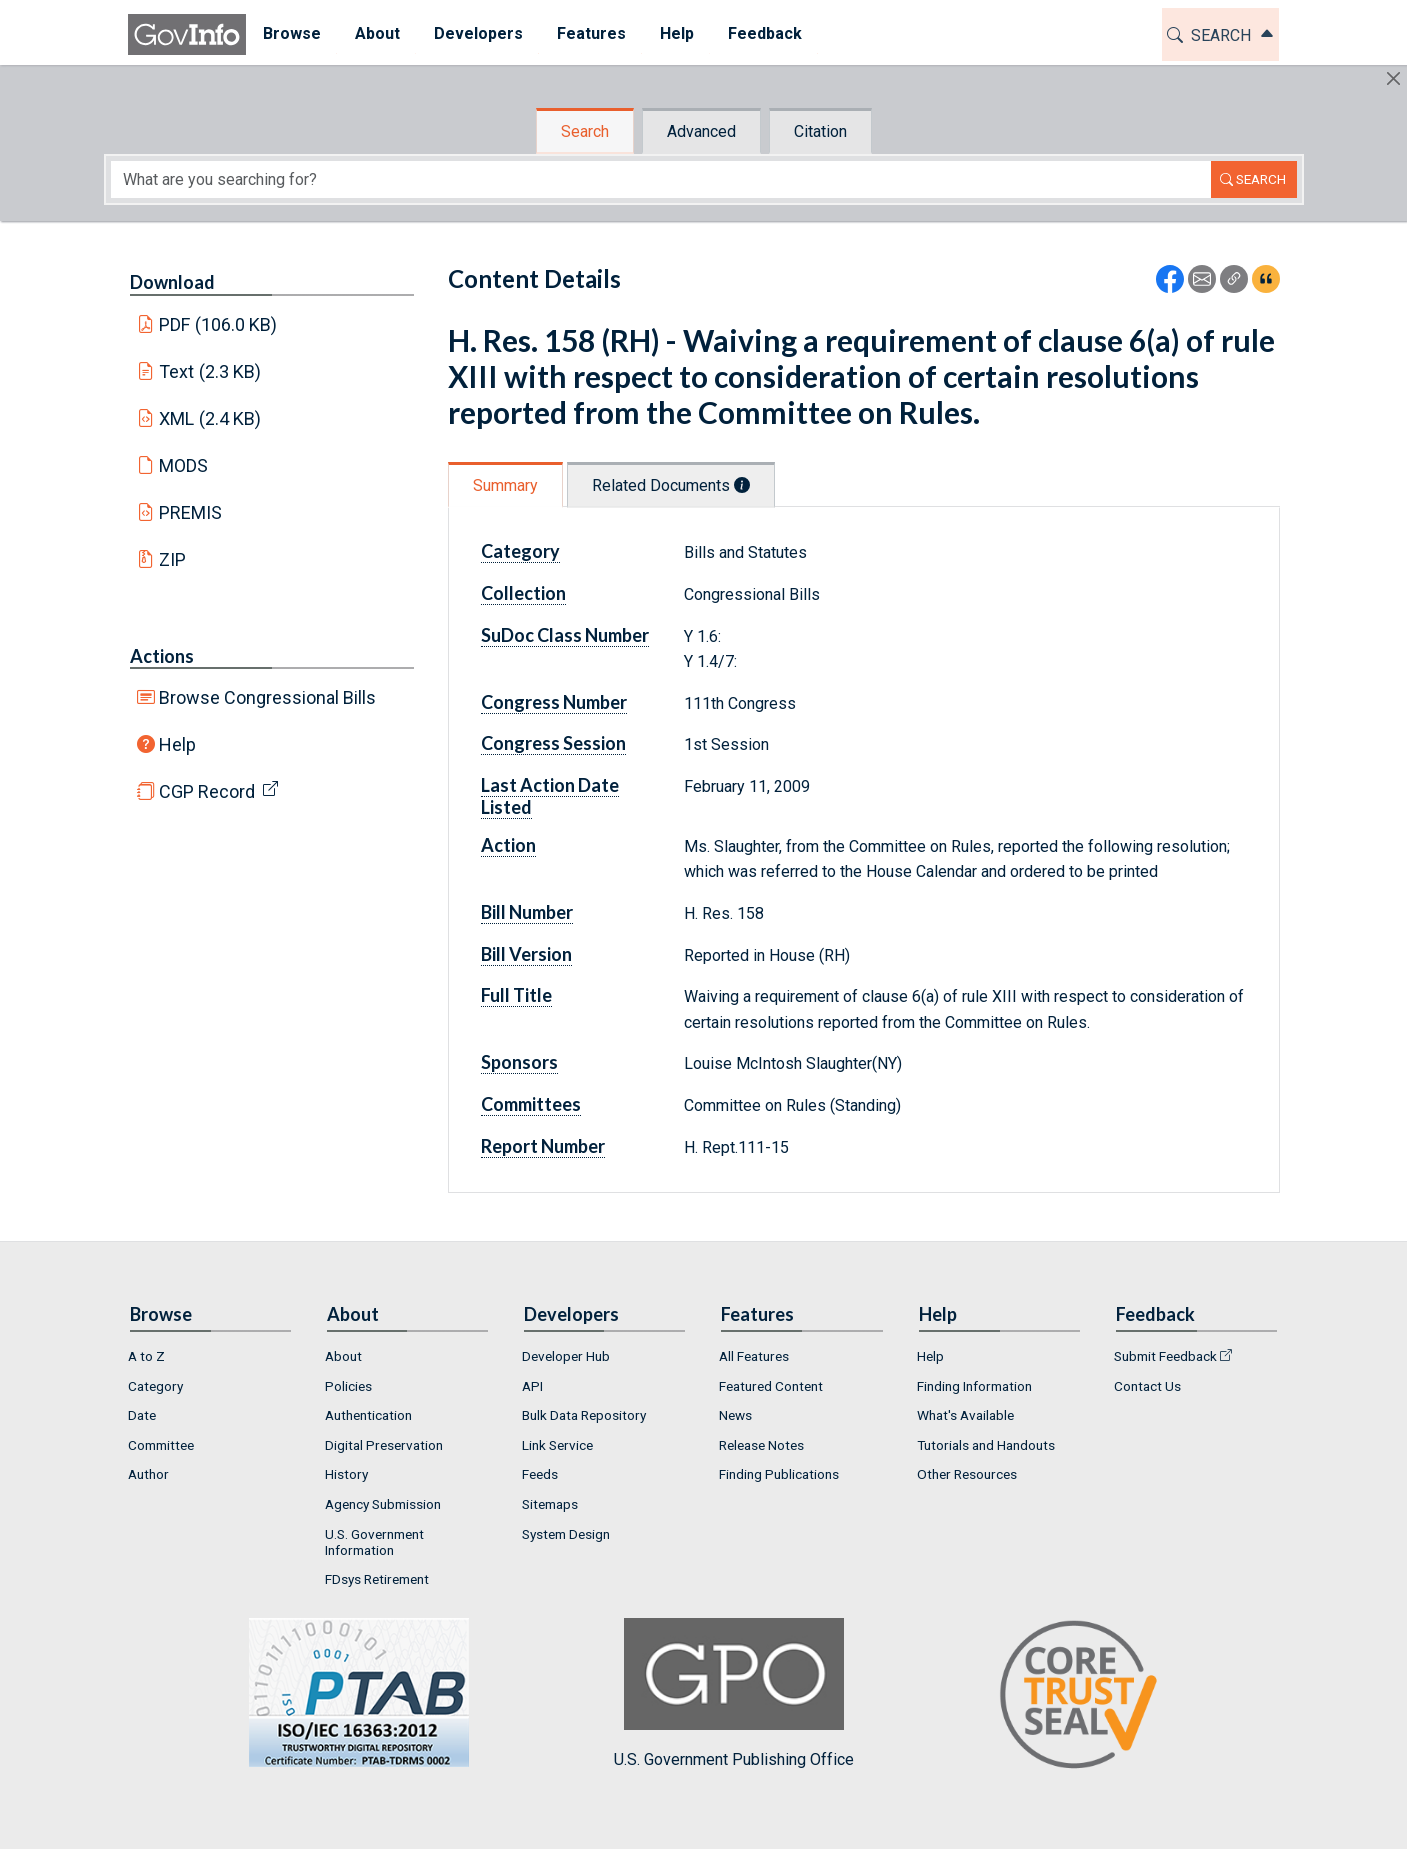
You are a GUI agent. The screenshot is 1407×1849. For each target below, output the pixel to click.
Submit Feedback (1165, 1356)
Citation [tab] (820, 131)
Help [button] (677, 33)
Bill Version (526, 954)
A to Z (146, 1356)
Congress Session (553, 743)
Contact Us (1147, 1386)
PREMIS (190, 512)
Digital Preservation (384, 1445)
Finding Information (974, 1386)
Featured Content (771, 1386)
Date (142, 1415)
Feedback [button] (765, 33)
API (532, 1386)
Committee (161, 1445)
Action (508, 845)
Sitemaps (550, 1504)
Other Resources (967, 1474)
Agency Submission (383, 1504)
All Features (754, 1356)
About (343, 1356)
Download (172, 282)
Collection (523, 593)
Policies (348, 1386)
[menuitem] (292, 34)
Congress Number (554, 702)
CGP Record (207, 791)
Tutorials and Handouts (986, 1445)
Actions (162, 656)
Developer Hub (566, 1356)
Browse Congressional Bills (267, 697)
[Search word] (661, 179)
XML (210, 418)
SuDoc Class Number (565, 635)
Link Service (557, 1445)
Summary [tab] (505, 485)
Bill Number (527, 912)
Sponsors (519, 1062)
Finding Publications (779, 1474)
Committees (531, 1104)
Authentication (368, 1415)
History (346, 1474)
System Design (566, 1534)
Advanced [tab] (701, 131)
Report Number (543, 1146)
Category (520, 551)
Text (210, 371)
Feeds (540, 1474)
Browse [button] (292, 33)
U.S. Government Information (374, 1542)
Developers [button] (478, 33)
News (735, 1415)
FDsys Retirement (377, 1579)
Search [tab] (585, 131)
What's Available (965, 1415)
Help (177, 744)
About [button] (377, 33)
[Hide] (1393, 78)
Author (148, 1474)
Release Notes (761, 1445)
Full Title (516, 995)
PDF (218, 324)
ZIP (172, 559)
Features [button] (591, 33)
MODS (183, 465)
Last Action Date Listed (550, 796)
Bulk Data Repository (584, 1415)
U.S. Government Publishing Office (734, 1693)
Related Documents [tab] (671, 485)
